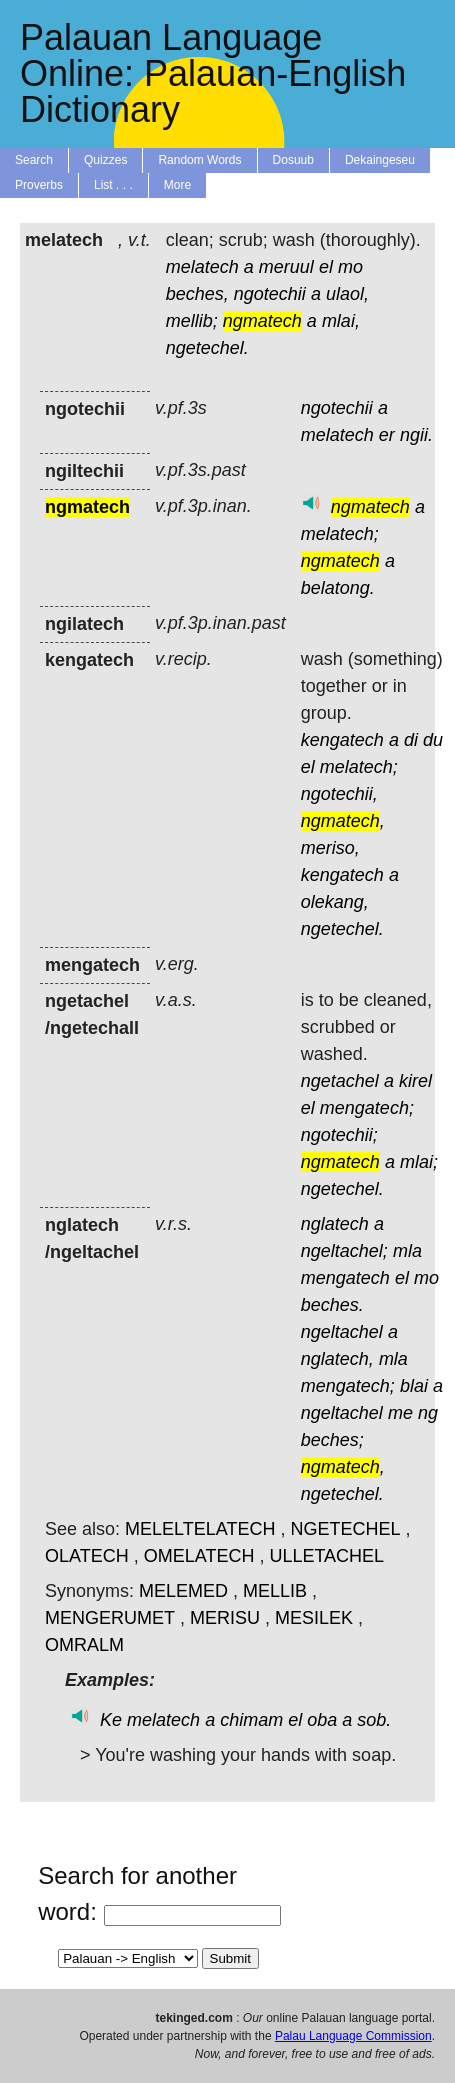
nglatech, (337, 1359)
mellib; (192, 321)
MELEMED (183, 1591)
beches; (332, 1440)
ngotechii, (339, 794)
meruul (286, 267)
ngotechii (270, 294)
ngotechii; (339, 1135)
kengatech (342, 740)
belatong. (338, 588)
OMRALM (84, 1645)
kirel (415, 1081)
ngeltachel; (344, 1251)
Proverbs (39, 185)
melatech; (340, 534)
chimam (251, 1720)
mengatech (345, 1278)
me (400, 1413)
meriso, (330, 848)
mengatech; (367, 1108)
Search (34, 160)
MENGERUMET (110, 1618)
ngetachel (340, 1081)
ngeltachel (342, 1332)
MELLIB (275, 1591)
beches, (197, 294)
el (326, 267)
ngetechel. (207, 348)
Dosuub (293, 160)
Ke (111, 1720)
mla (407, 1251)
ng (428, 1413)
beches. (332, 1305)
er (387, 435)
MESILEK (314, 1618)
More (177, 185)
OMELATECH (199, 1556)
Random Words (199, 160)
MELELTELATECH (200, 1529)
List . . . (113, 185)
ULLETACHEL (326, 1556)
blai (414, 1386)
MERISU (225, 1618)
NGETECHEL (345, 1529)
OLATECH (87, 1556)
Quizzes (105, 160)
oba (322, 1720)
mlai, (341, 321)
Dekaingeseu (380, 160)
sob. (374, 1720)
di (411, 740)
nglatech (335, 1224)
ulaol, (347, 294)
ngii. (416, 435)
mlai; (419, 1162)
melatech (202, 267)
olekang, (335, 902)
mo (350, 267)
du (433, 740)
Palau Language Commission (353, 2036)
